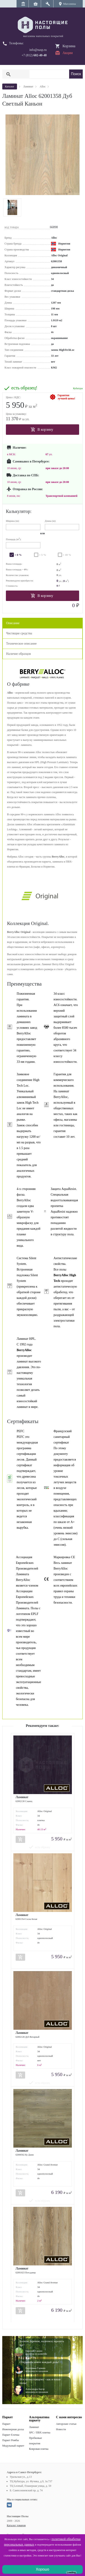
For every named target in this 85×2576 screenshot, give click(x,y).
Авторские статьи (66, 2423)
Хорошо (42, 2569)
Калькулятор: (19, 511)
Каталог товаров (16, 2525)
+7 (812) (34, 55)
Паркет (6, 2423)
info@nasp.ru (37, 50)
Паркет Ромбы (10, 2440)
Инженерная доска (13, 2429)
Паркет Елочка (10, 2434)
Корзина (69, 46)
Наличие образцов (18, 653)
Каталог (9, 86)
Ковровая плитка (38, 2448)
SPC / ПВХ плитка (39, 2432)
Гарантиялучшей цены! (66, 397)
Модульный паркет (13, 2445)
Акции (68, 53)
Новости (61, 2429)
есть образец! (24, 388)
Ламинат (34, 2427)
